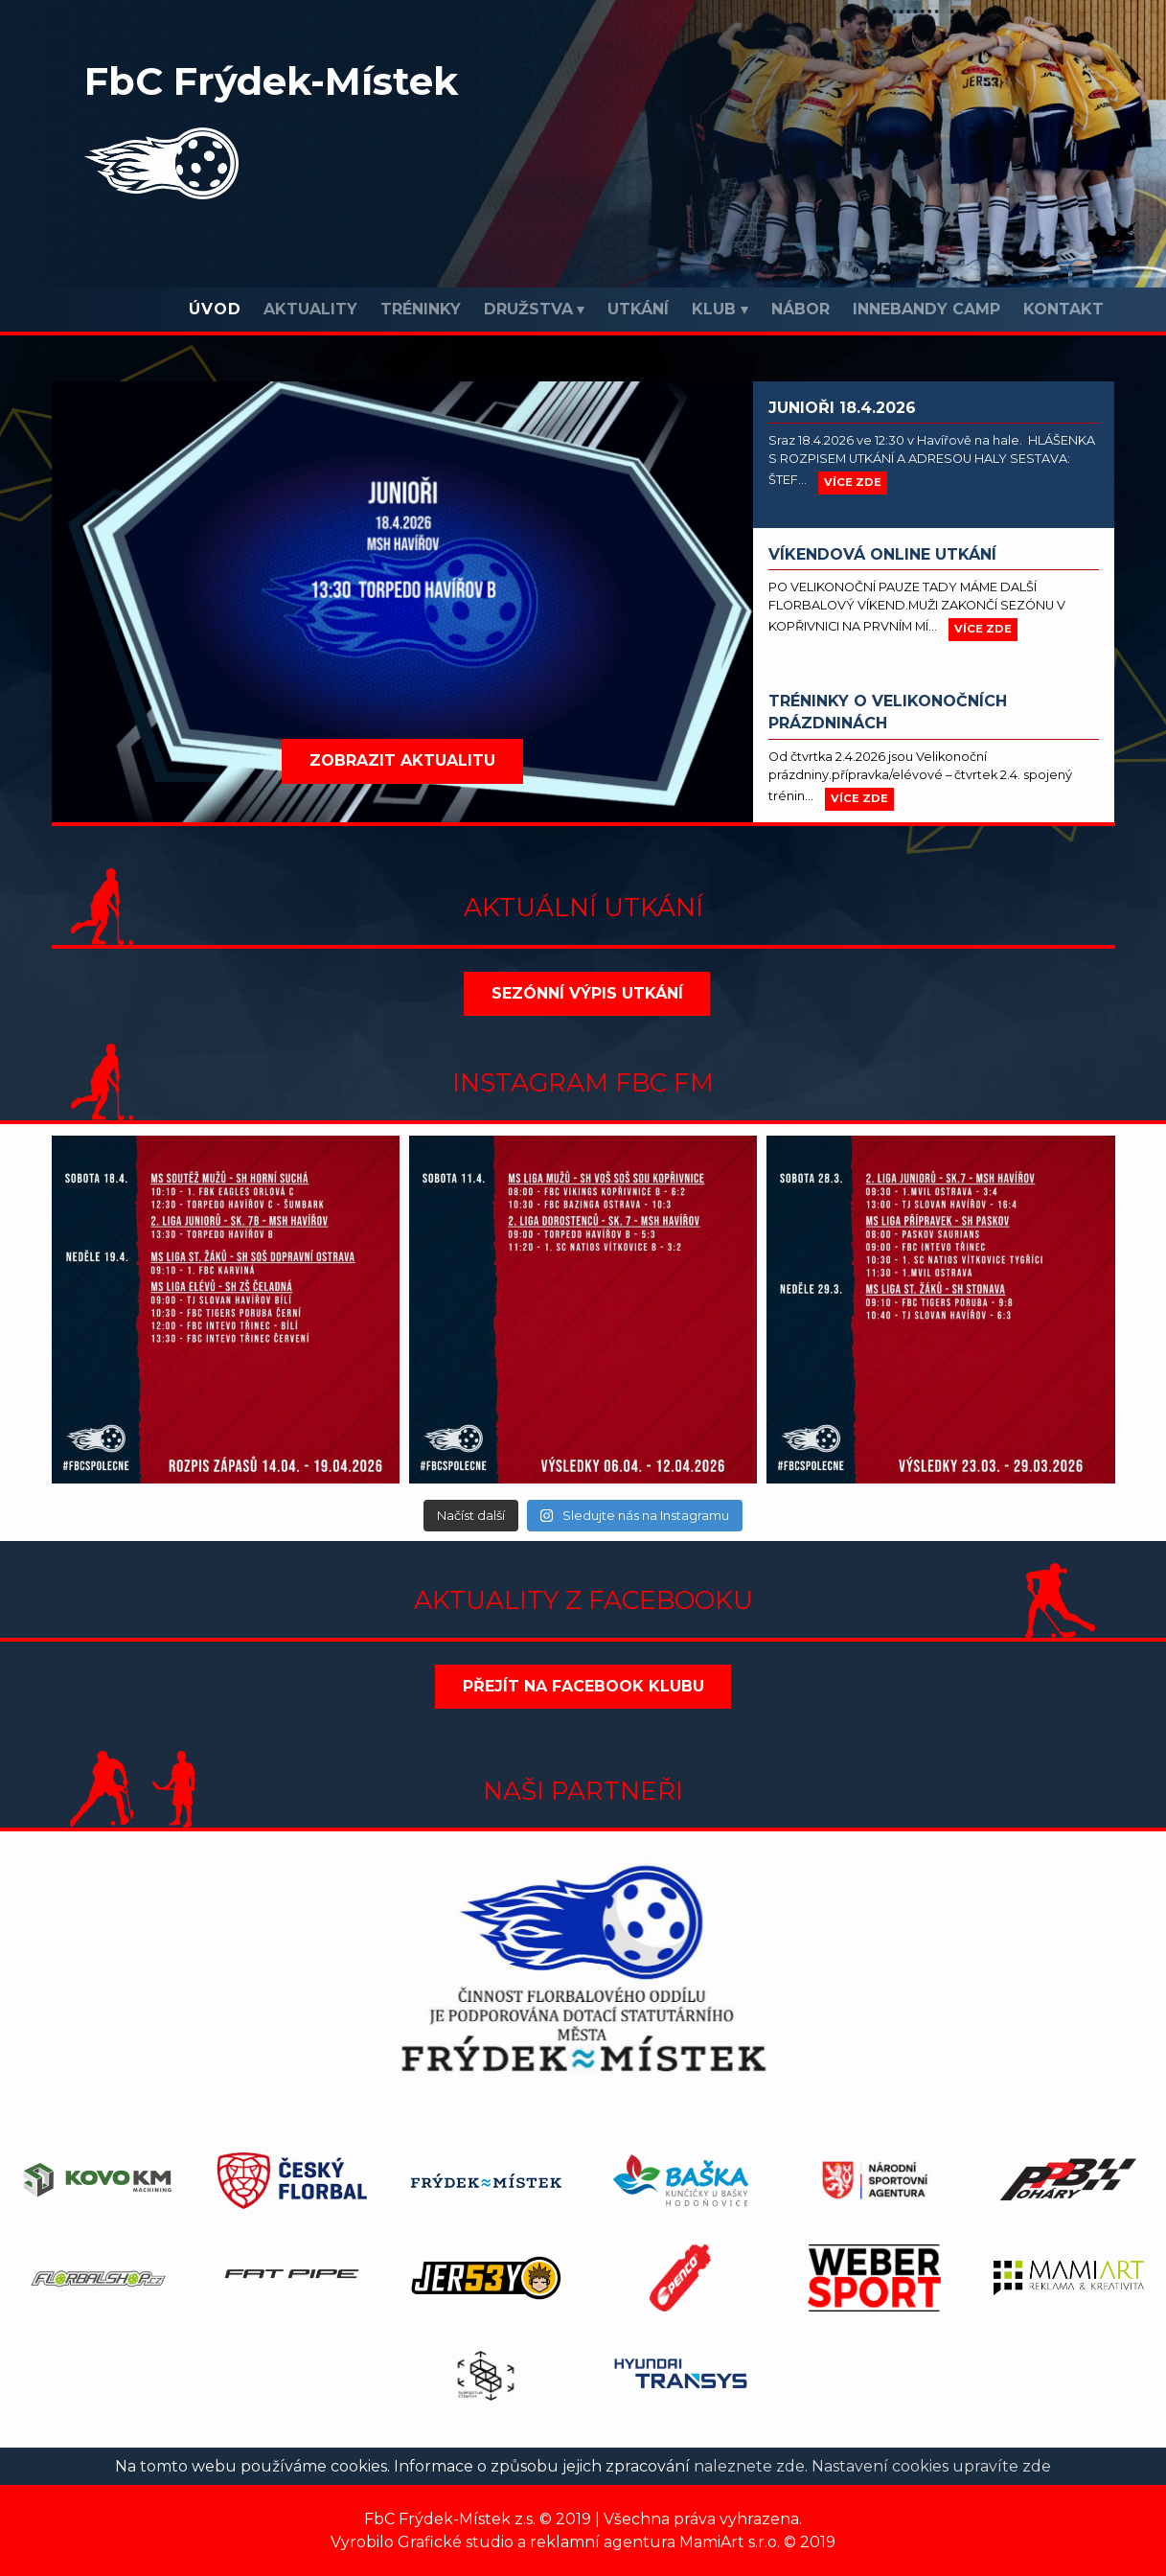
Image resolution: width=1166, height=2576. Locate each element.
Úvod (214, 309)
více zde (852, 482)
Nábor (800, 309)
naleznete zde (749, 2466)
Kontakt (1063, 309)
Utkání (638, 309)
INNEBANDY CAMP (926, 309)
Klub (714, 309)
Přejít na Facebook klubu (583, 1686)
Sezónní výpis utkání (587, 993)
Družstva (528, 309)
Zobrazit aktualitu (402, 760)
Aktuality (310, 309)
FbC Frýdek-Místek (271, 81)
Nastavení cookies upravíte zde (931, 2466)
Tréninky (420, 309)
